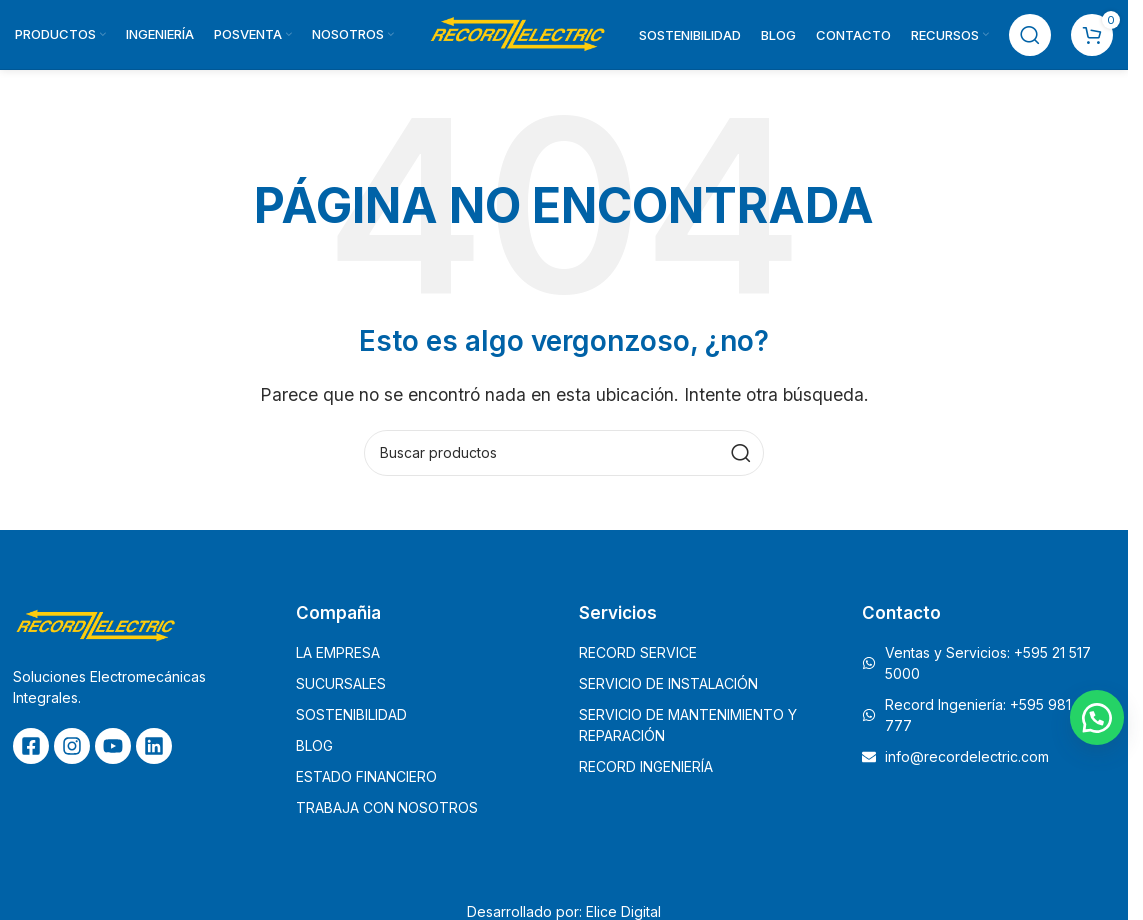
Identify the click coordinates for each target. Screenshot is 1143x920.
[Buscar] (1030, 35)
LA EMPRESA (338, 653)
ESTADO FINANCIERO (366, 777)
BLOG (314, 746)
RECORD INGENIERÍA (646, 767)
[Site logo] (517, 33)
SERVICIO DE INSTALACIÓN (668, 684)
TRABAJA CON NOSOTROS (387, 808)
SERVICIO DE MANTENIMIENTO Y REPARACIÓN (688, 726)
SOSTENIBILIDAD (351, 715)
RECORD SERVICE (638, 653)
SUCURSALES (341, 684)
